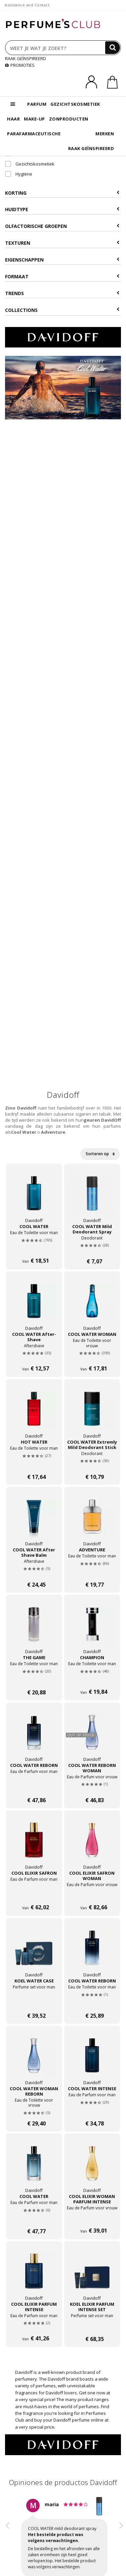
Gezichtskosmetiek (29, 164)
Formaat (62, 276)
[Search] (112, 47)
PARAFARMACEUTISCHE (33, 134)
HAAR (13, 119)
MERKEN (104, 134)
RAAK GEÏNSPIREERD (25, 58)
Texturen (62, 243)
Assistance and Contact (27, 4)
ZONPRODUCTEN (68, 119)
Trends (62, 293)
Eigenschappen (62, 259)
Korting (62, 193)
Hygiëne (18, 174)
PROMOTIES (20, 65)
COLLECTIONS (62, 310)
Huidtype (62, 209)
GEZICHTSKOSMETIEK (75, 104)
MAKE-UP (34, 119)
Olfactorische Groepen (62, 226)
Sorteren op (100, 1154)
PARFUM (36, 104)
